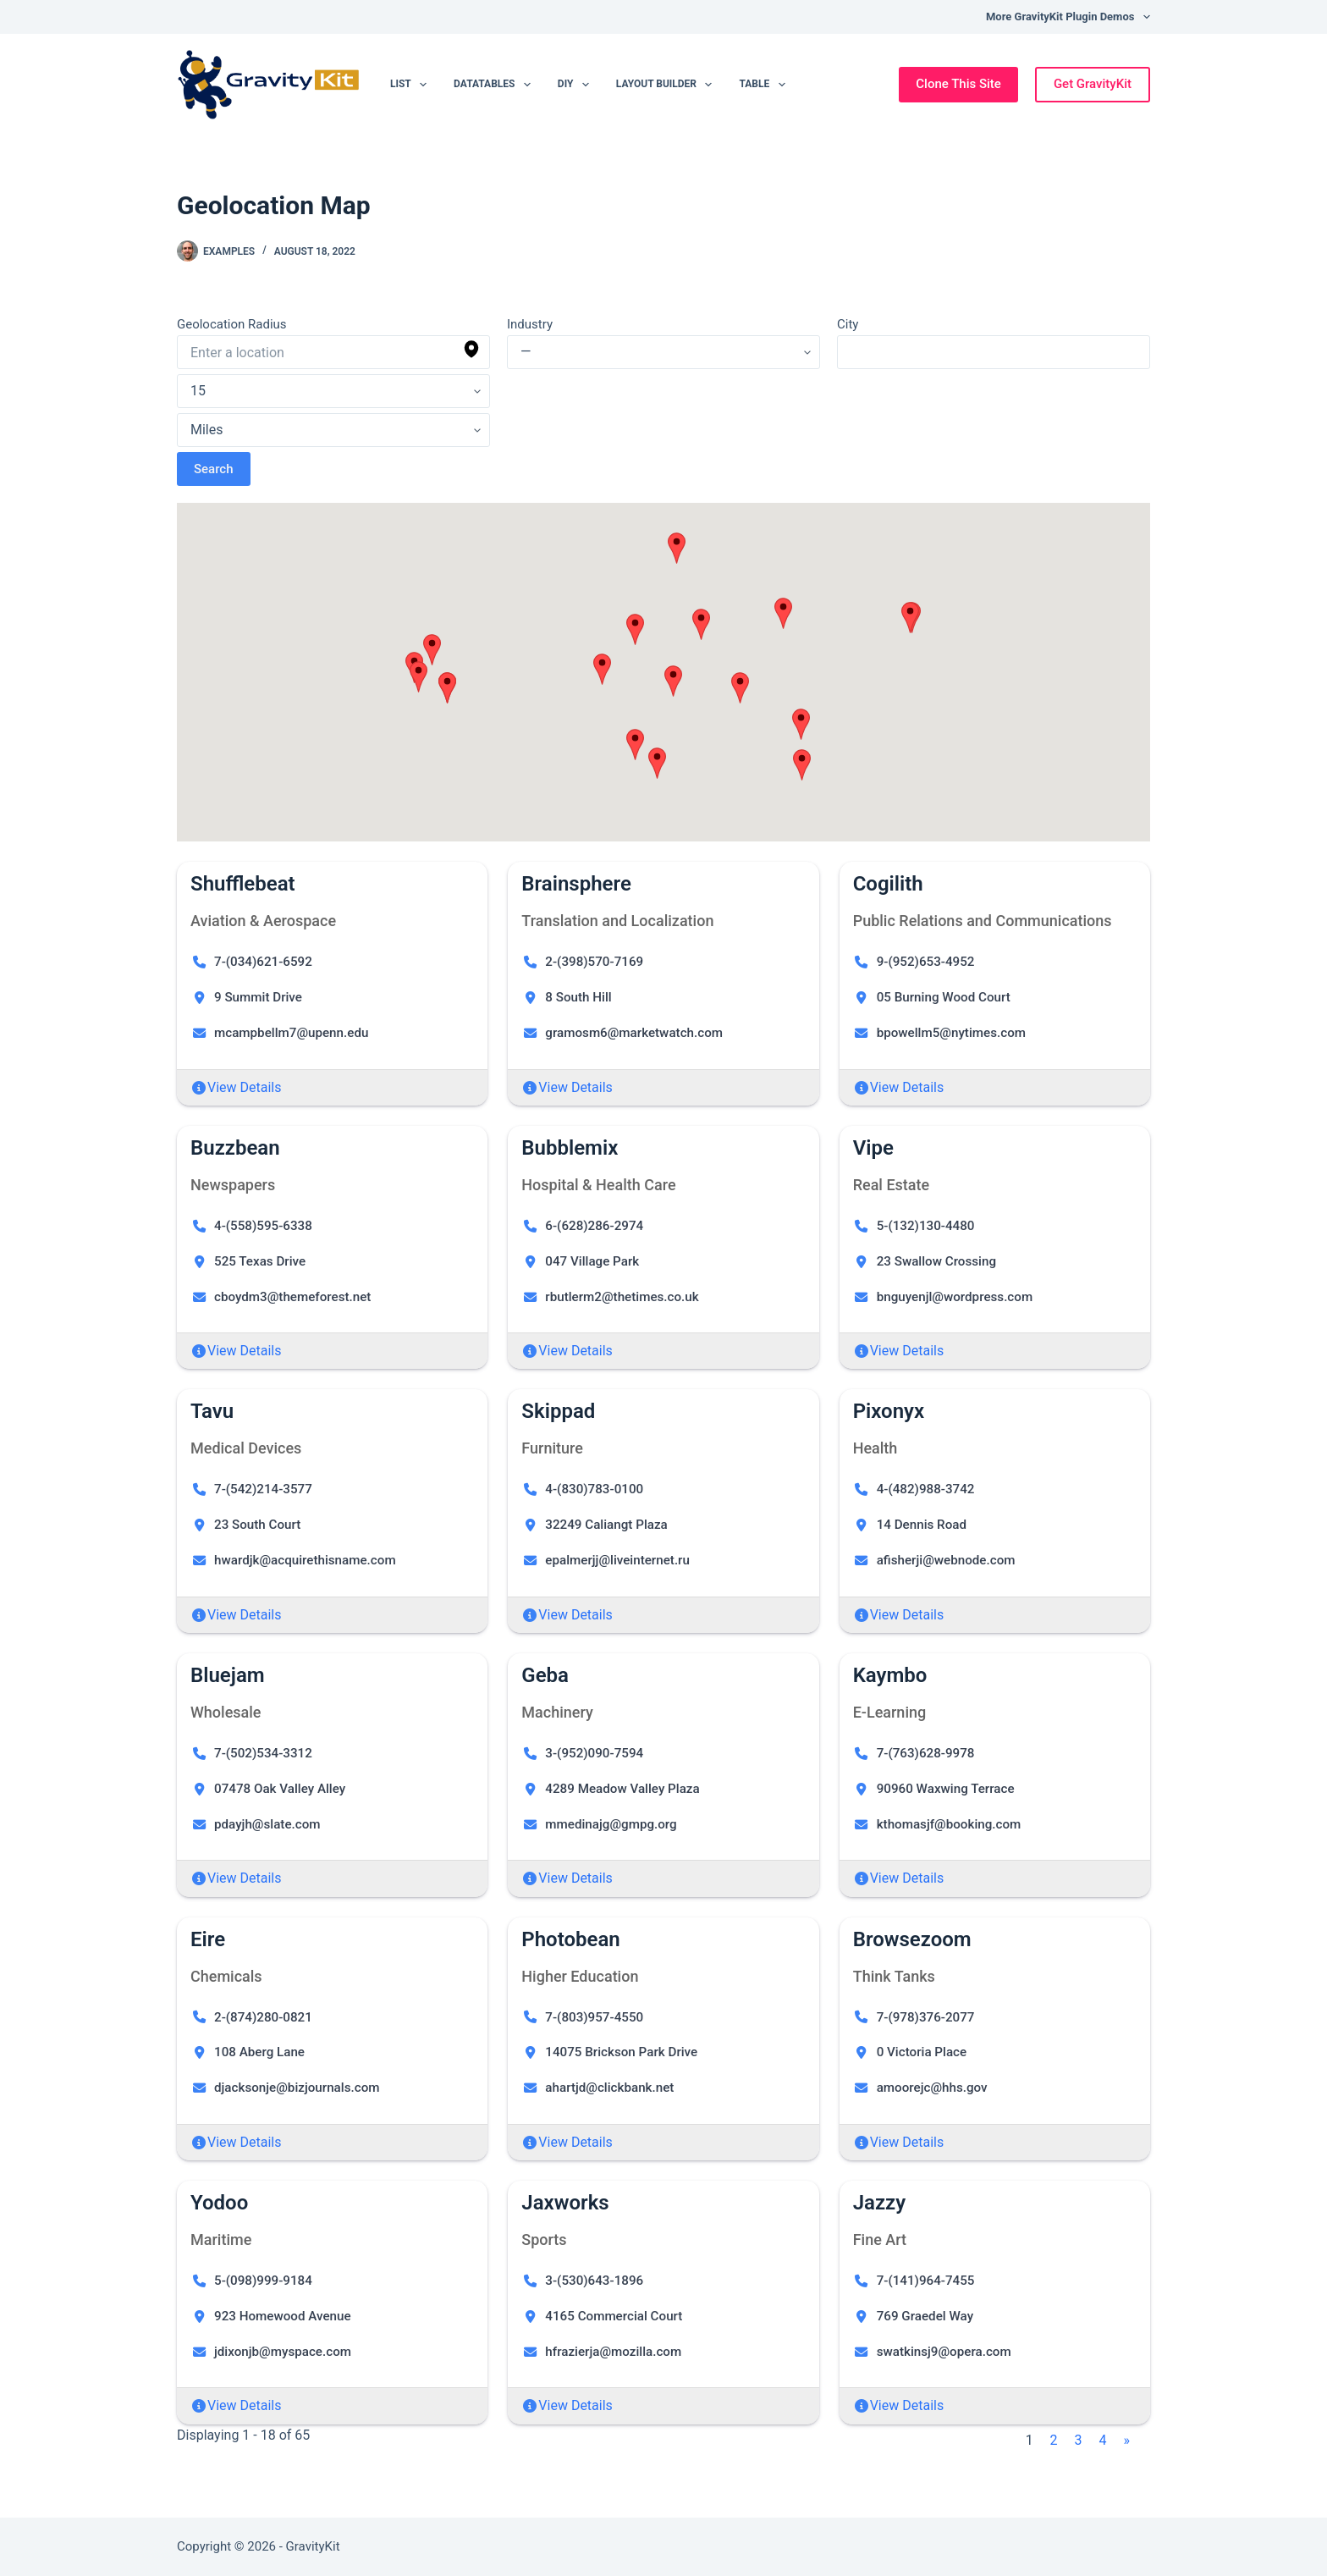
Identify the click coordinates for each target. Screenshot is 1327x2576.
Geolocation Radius (232, 324)
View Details (244, 1087)
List (411, 84)
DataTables (495, 84)
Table (765, 84)
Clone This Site (958, 83)
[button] (418, 676)
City (847, 324)
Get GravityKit (1093, 83)
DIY (577, 84)
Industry (530, 324)
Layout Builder (667, 84)
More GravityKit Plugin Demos (1068, 17)
